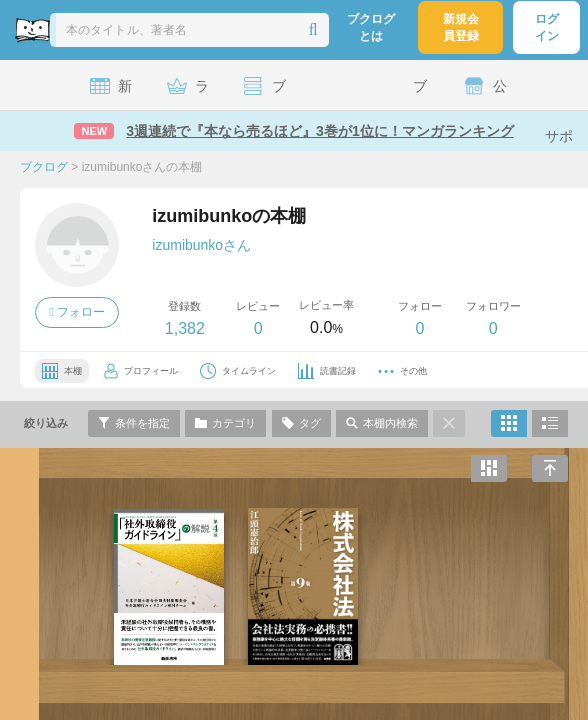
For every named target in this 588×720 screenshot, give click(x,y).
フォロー (77, 312)
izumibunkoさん (201, 245)
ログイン (547, 27)
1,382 (185, 328)
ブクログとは (371, 27)
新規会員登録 (461, 27)
